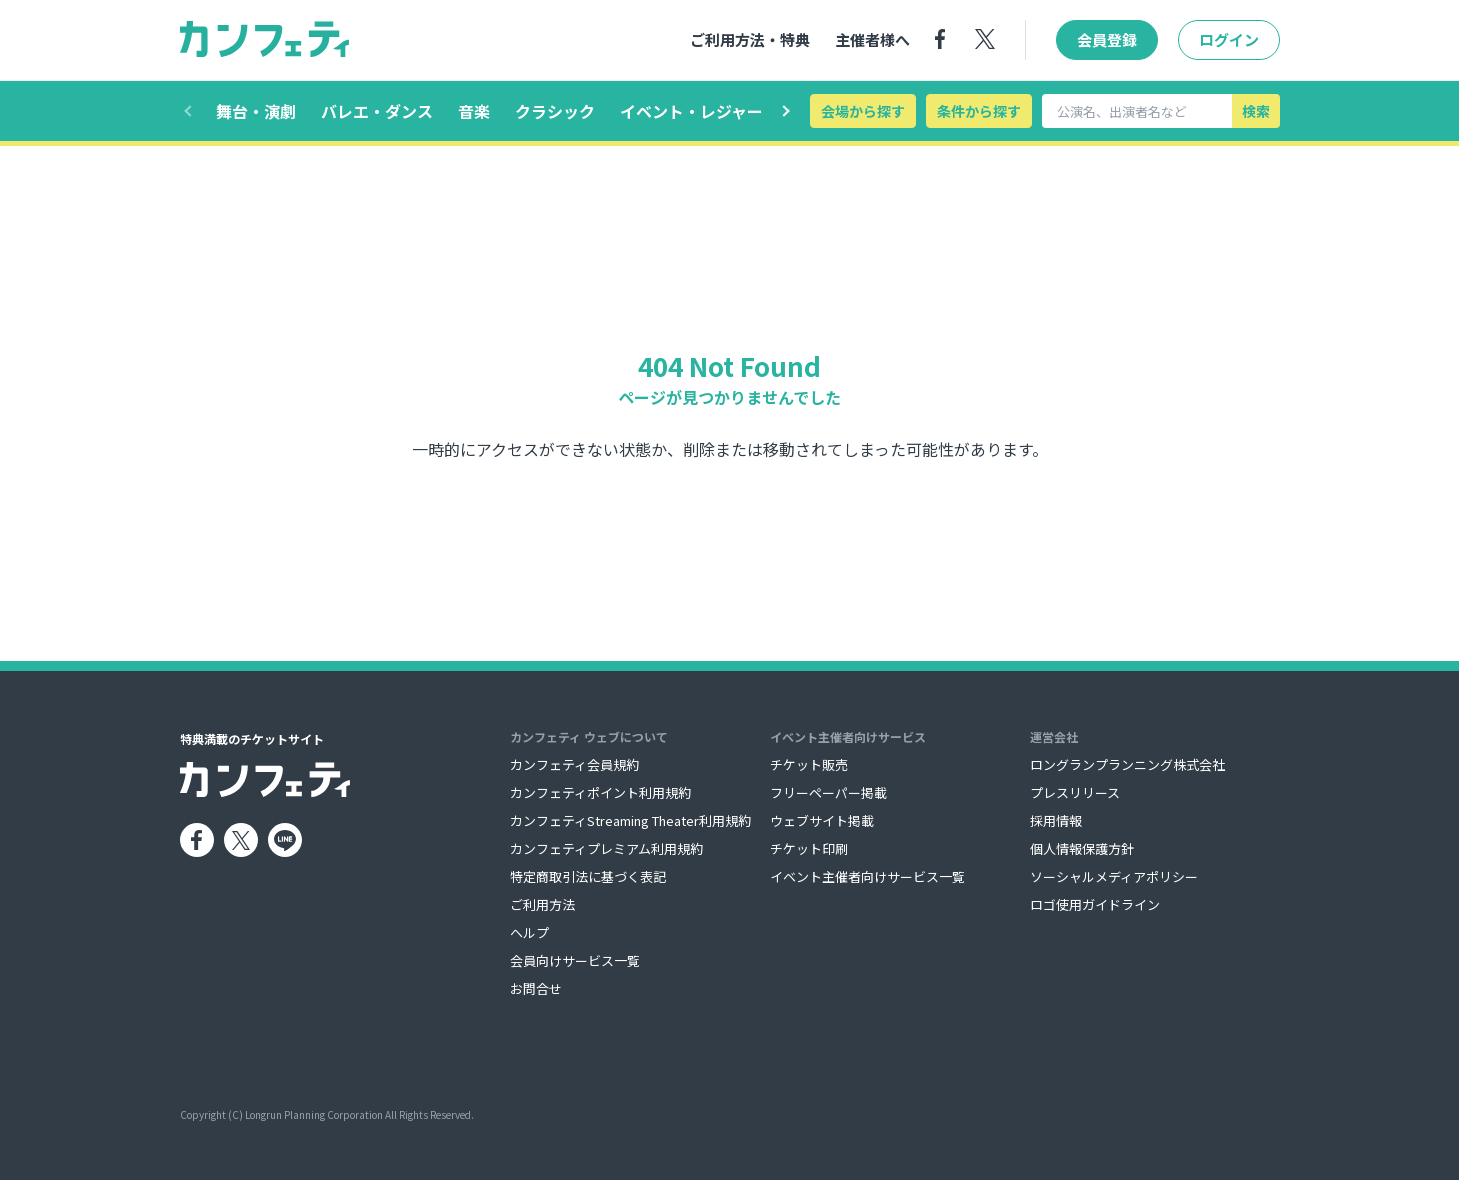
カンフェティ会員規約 (574, 764)
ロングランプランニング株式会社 (1127, 764)
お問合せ (536, 988)
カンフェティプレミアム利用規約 (606, 848)
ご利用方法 (542, 904)
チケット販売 (809, 764)
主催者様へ (872, 40)
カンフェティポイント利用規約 (600, 792)
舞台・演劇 (256, 111)
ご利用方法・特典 (750, 40)
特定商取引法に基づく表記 (588, 876)
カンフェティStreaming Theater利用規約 (630, 820)
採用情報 (1056, 820)
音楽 (474, 111)
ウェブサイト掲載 (822, 820)
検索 (1256, 111)
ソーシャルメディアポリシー (1114, 876)
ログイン (1229, 40)
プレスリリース (1075, 792)
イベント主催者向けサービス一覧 (867, 876)
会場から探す (863, 111)
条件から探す (979, 111)
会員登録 (1107, 40)
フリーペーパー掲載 (828, 792)
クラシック (555, 111)
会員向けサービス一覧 (575, 960)
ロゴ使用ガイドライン (1095, 904)
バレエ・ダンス (377, 111)
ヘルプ (529, 932)
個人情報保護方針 (1082, 848)
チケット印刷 (809, 848)
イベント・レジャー (691, 111)
